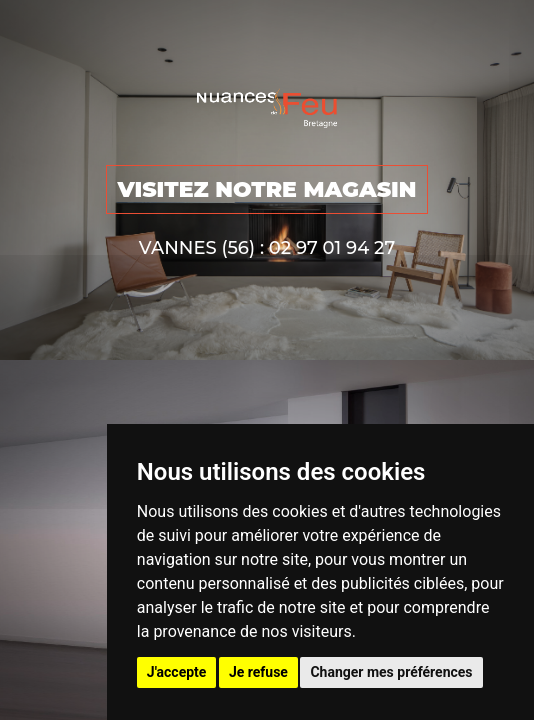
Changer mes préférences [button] (391, 672)
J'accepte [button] (177, 672)
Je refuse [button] (258, 672)
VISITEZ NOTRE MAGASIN (266, 189)
